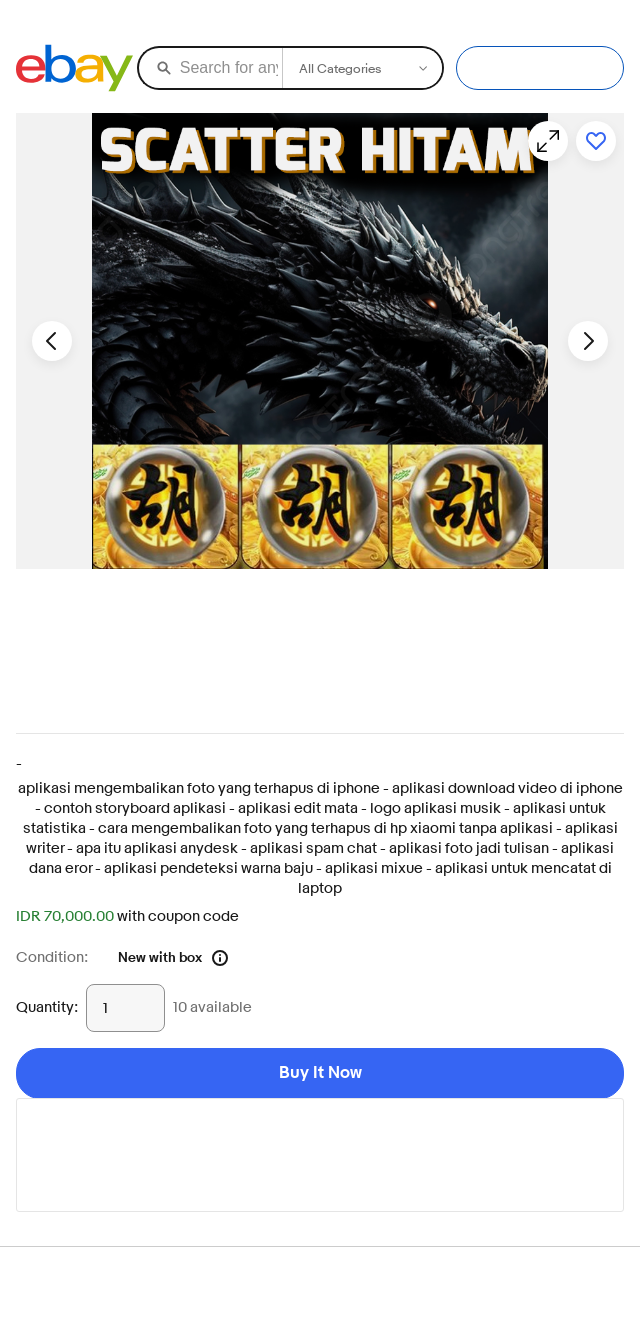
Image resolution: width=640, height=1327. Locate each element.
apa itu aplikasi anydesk (157, 848)
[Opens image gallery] (548, 141)
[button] (320, 341)
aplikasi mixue (374, 868)
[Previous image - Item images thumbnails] (52, 341)
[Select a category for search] (362, 68)
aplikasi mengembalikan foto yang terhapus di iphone (199, 788)
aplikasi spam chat (313, 848)
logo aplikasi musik (435, 808)
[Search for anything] (209, 68)
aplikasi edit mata (298, 808)
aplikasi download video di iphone (507, 788)
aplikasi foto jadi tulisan (469, 848)
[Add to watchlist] (596, 141)
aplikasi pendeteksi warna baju (208, 868)
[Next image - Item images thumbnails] (588, 341)
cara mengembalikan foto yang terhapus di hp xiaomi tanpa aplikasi (325, 828)
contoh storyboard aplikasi (135, 808)
